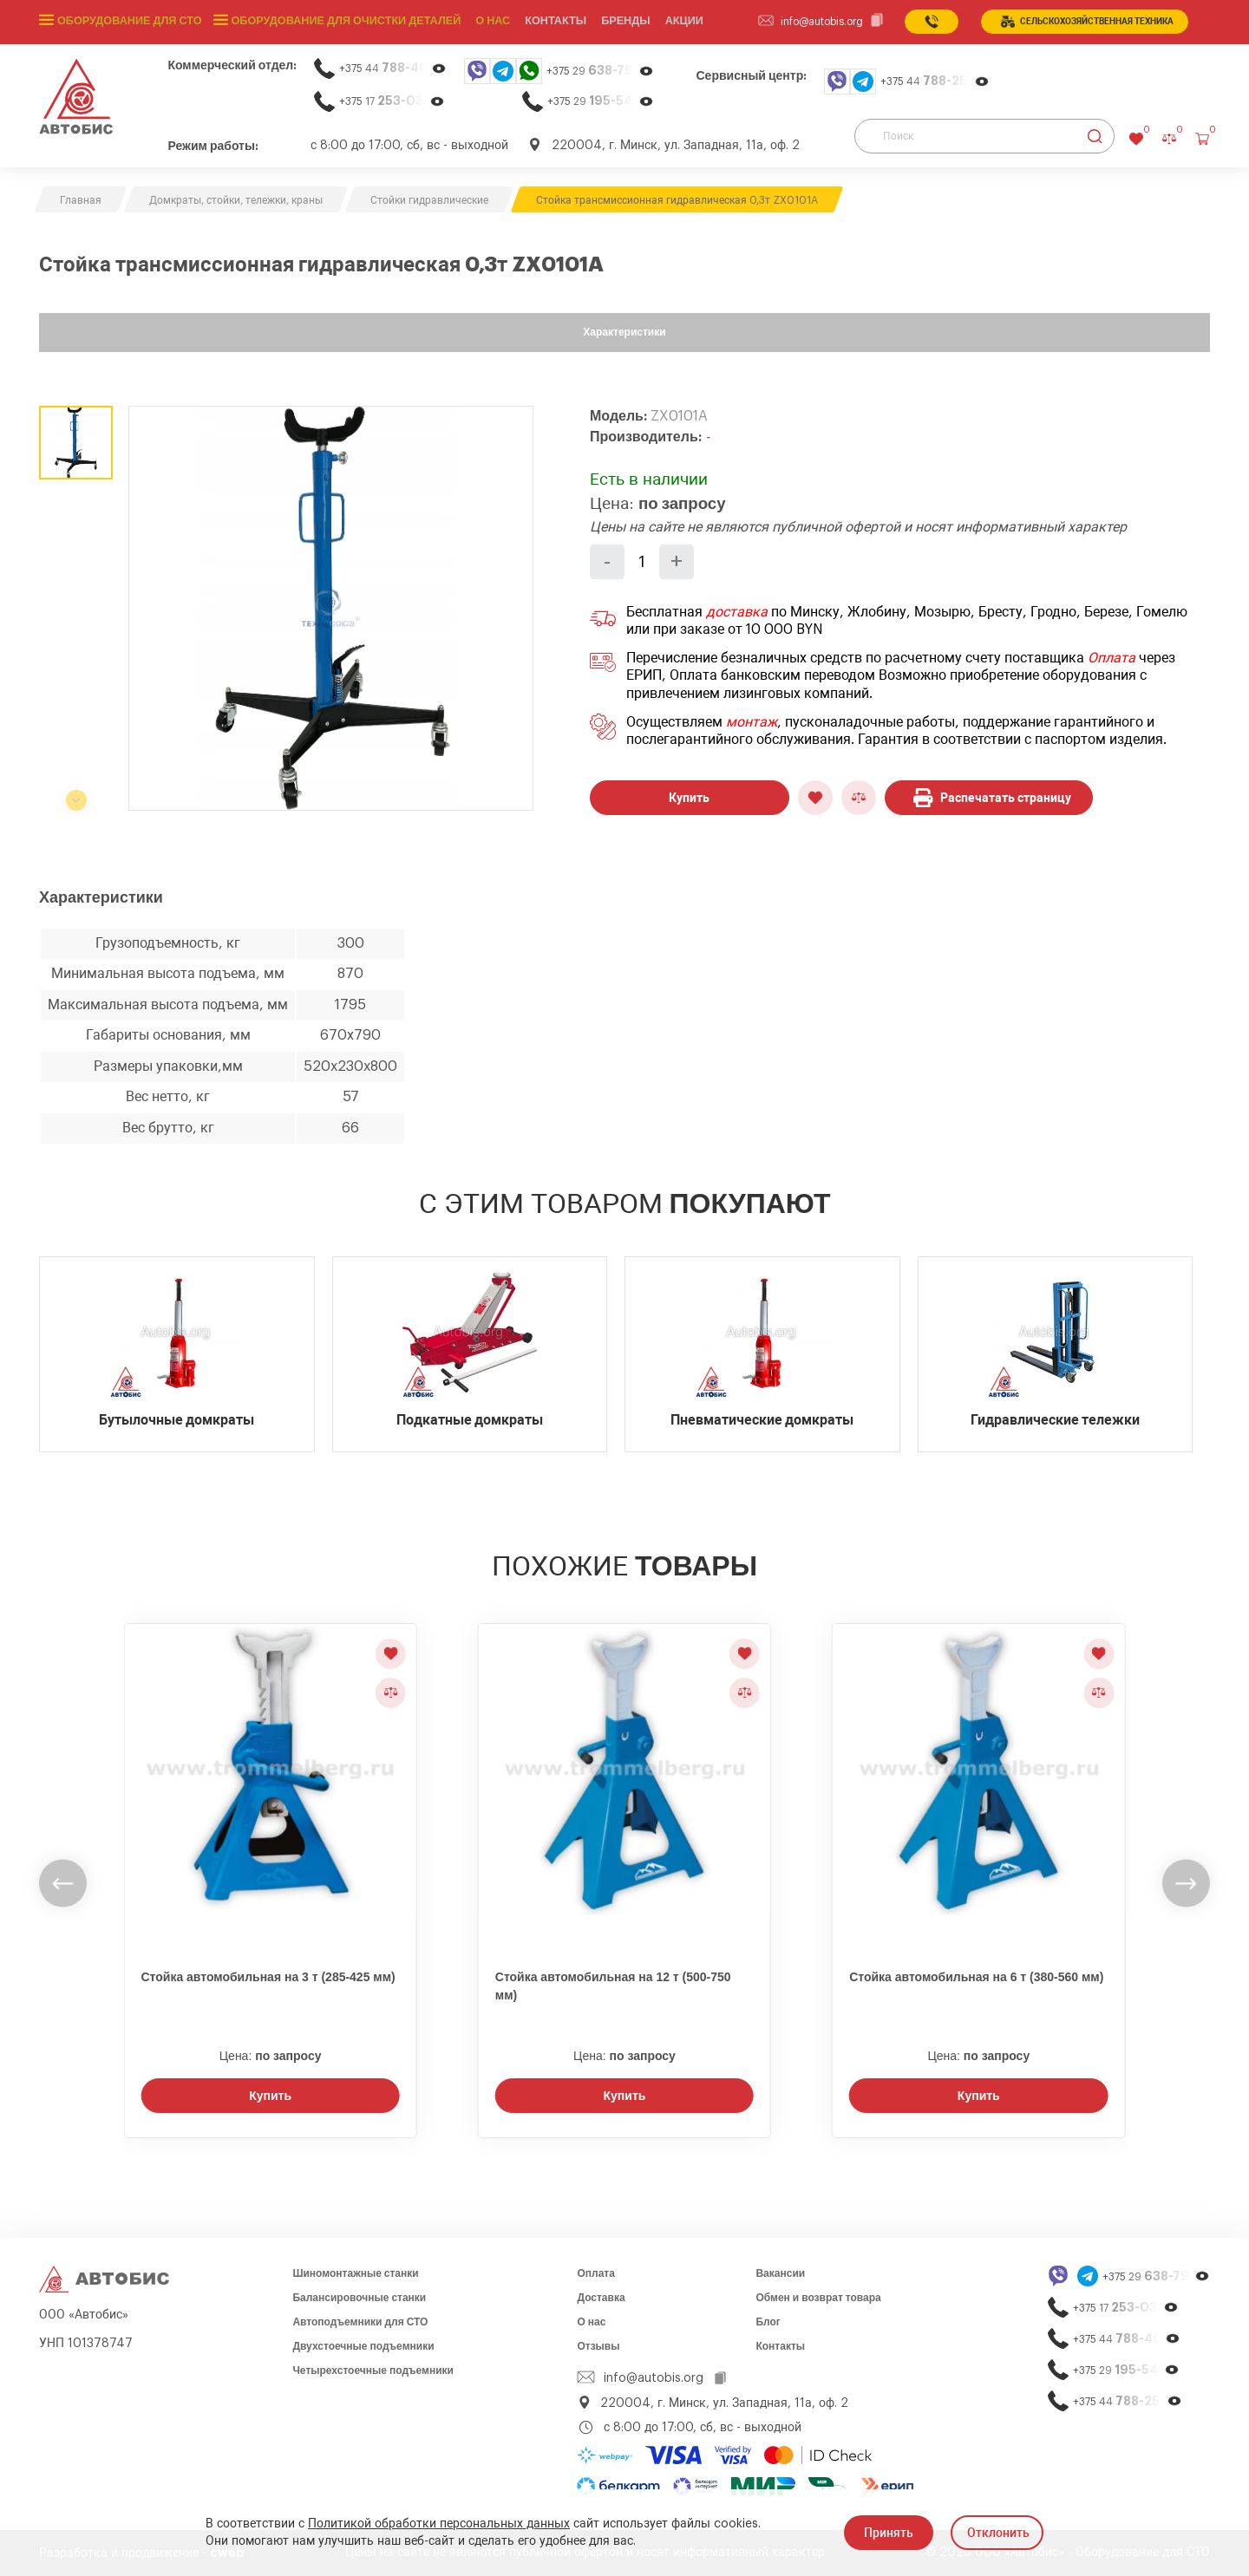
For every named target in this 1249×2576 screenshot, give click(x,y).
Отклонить (998, 2533)
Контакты (780, 2346)
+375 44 (393, 68)
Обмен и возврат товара (817, 2297)
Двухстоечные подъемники (363, 2346)
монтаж (751, 722)
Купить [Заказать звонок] (270, 2096)
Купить (689, 798)
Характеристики (624, 332)
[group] (330, 608)
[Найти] (1095, 136)
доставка (737, 612)
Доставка (600, 2297)
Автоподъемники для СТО (360, 2322)
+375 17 (392, 101)
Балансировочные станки (359, 2297)
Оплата (1111, 658)
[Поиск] (984, 136)
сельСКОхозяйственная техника (1087, 22)
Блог (767, 2322)
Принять (888, 2533)
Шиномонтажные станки (355, 2273)
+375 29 (600, 70)
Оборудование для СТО (127, 21)
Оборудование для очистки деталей (338, 21)
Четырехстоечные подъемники (373, 2370)
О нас (482, 21)
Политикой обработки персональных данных (439, 2524)
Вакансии (780, 2273)
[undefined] (63, 1884)
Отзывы (598, 2346)
